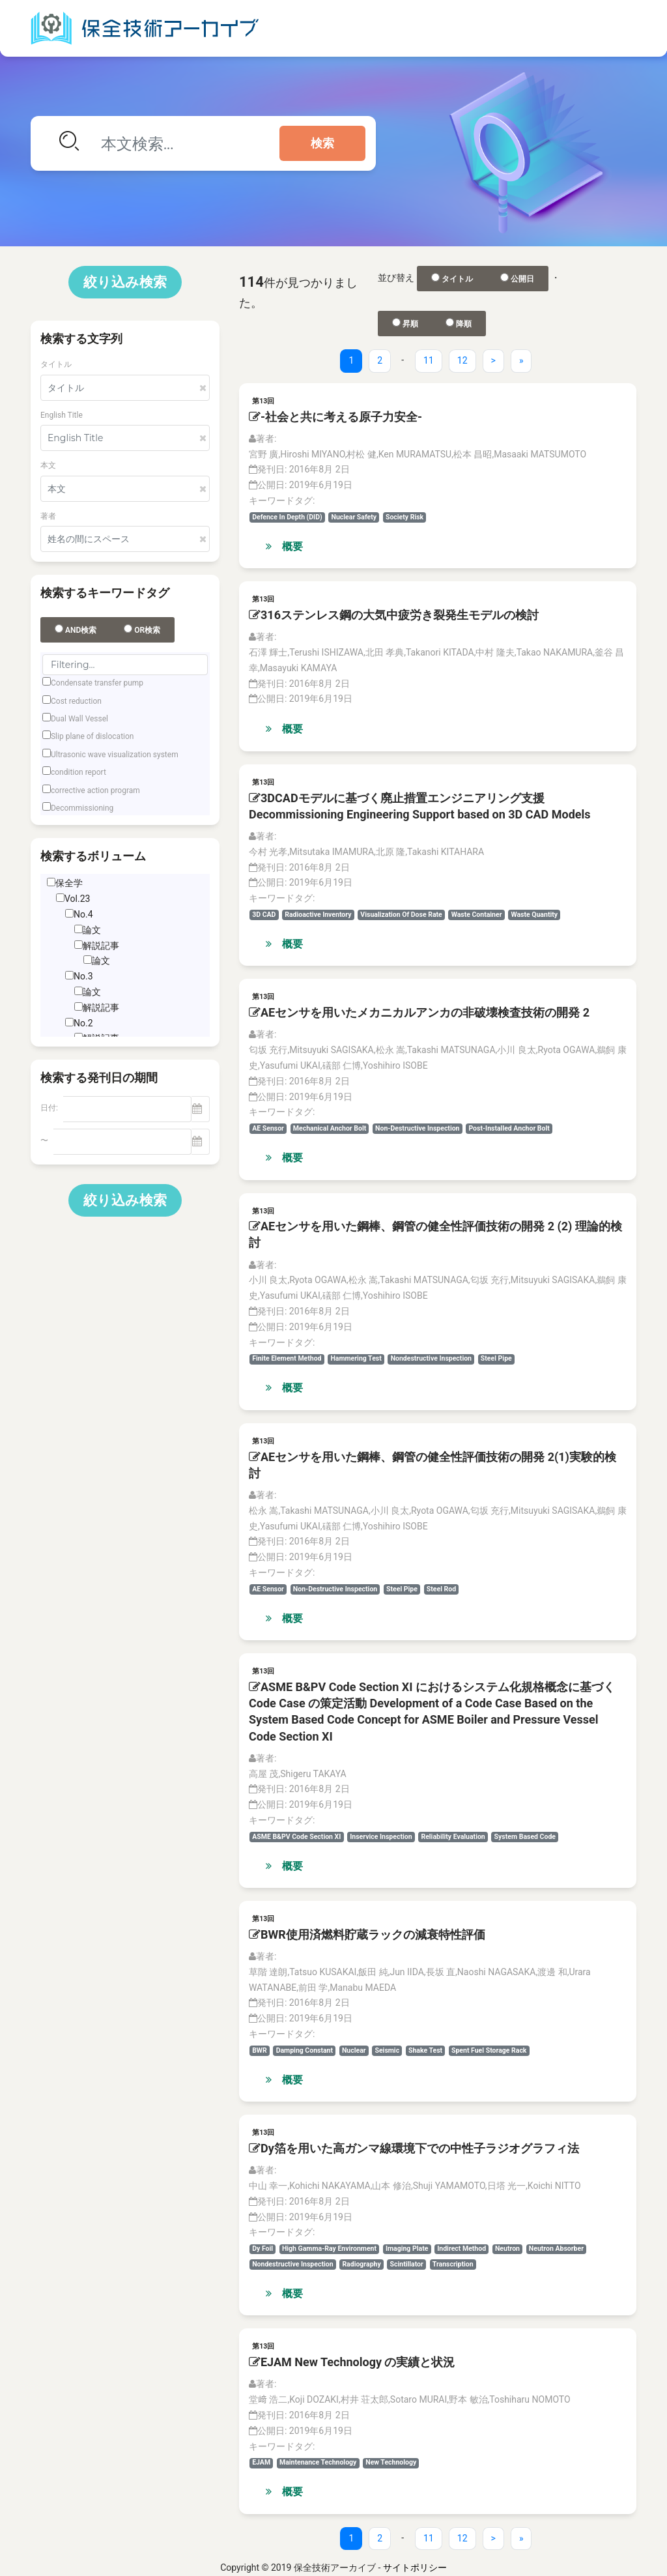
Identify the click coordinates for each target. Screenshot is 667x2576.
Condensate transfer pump (97, 682)
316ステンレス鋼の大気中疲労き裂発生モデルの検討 (394, 615)
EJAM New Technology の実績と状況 (352, 2362)
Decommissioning (82, 808)
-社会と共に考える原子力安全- (335, 417)
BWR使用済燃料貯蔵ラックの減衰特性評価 (367, 1934)
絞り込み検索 (125, 282)
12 (462, 360)
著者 (48, 516)
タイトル (56, 364)
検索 (322, 143)
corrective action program (95, 790)
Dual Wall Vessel (79, 718)
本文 (48, 465)
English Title (61, 415)
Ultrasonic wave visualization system (114, 754)
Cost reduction (76, 701)
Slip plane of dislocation (92, 736)
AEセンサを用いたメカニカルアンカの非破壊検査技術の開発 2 (419, 1012)
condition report (78, 772)
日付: (49, 1107)
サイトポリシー (415, 2567)
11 (428, 360)
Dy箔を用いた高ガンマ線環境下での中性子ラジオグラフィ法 (414, 2148)
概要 (284, 546)
